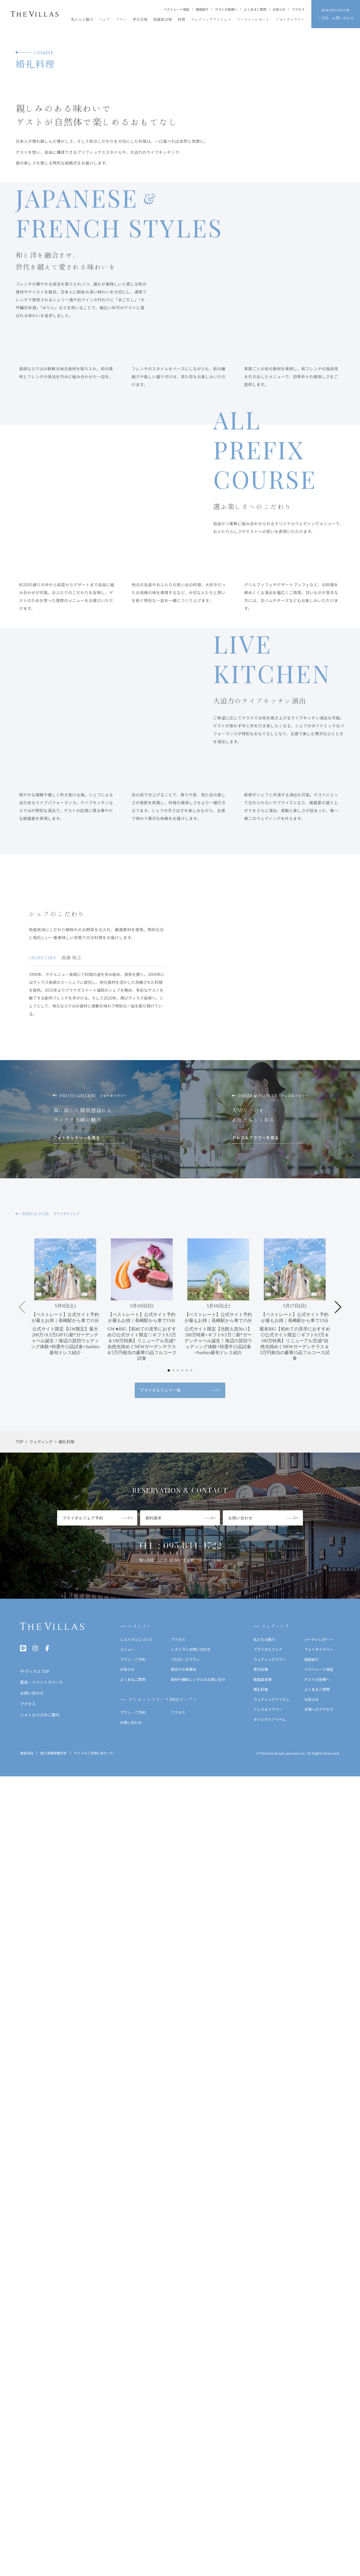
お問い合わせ (131, 2504)
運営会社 (26, 2535)
